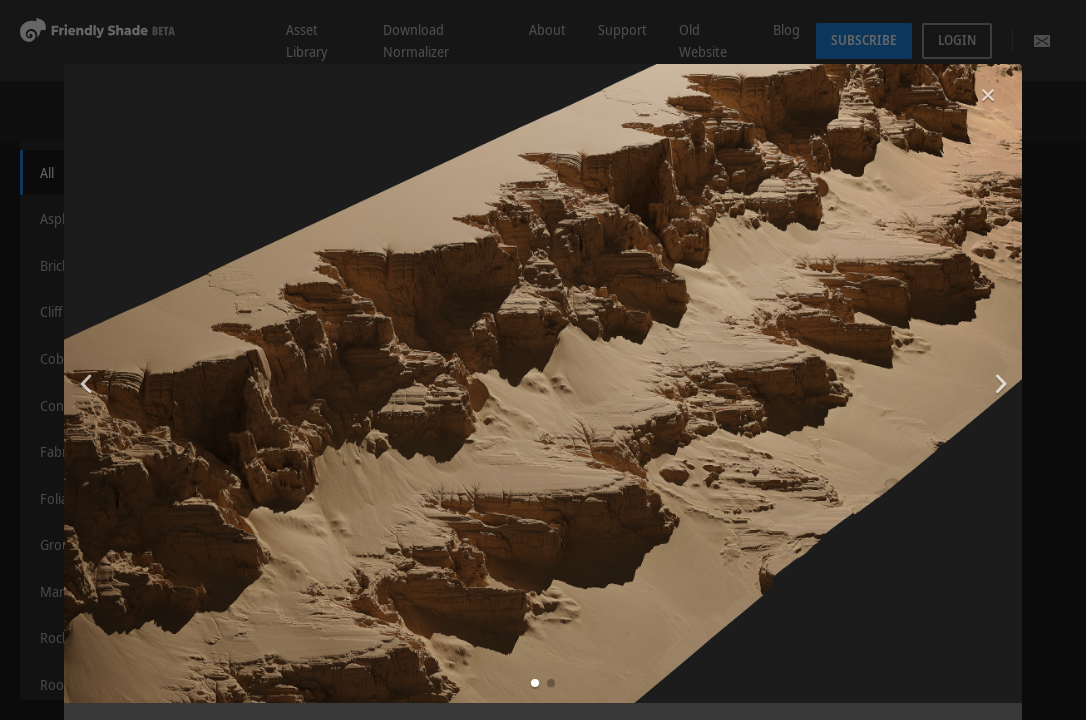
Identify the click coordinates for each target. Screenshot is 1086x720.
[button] (535, 683)
